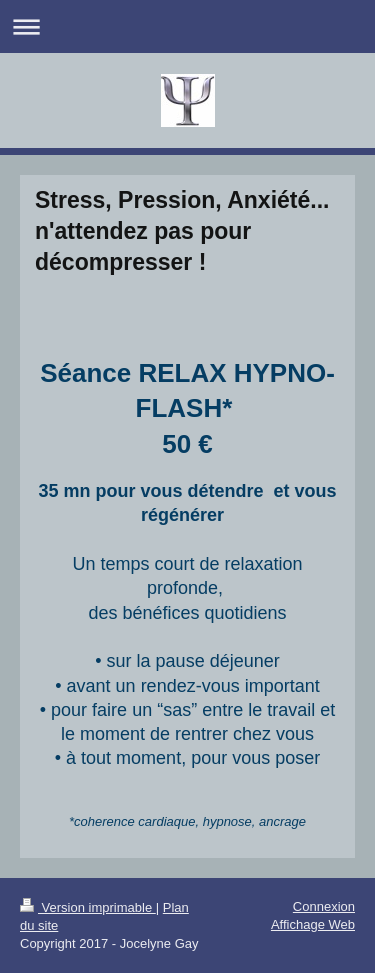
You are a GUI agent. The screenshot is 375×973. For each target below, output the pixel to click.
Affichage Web (313, 924)
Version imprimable (88, 907)
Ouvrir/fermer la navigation (187, 26)
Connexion (324, 906)
